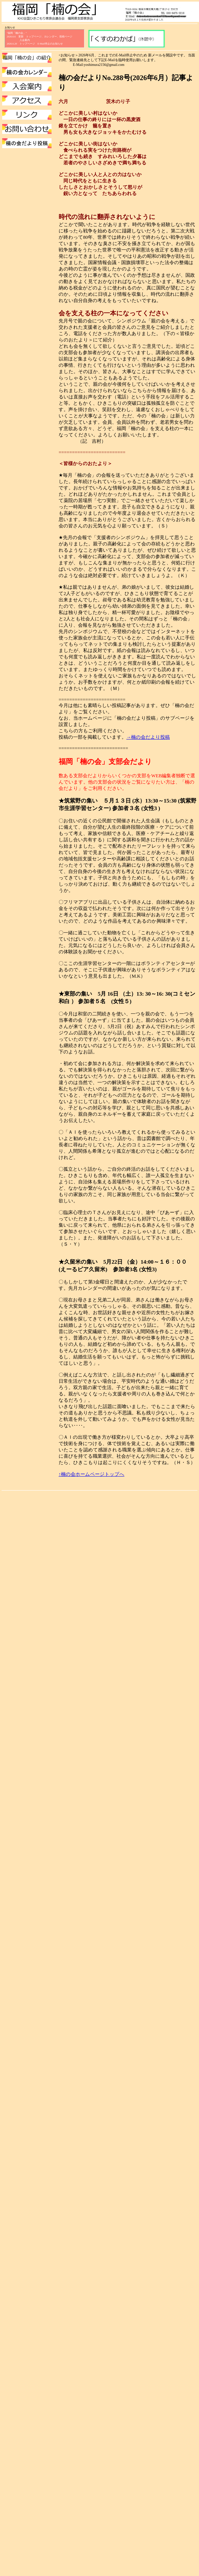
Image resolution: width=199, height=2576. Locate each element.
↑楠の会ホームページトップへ (91, 1474)
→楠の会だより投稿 (148, 737)
